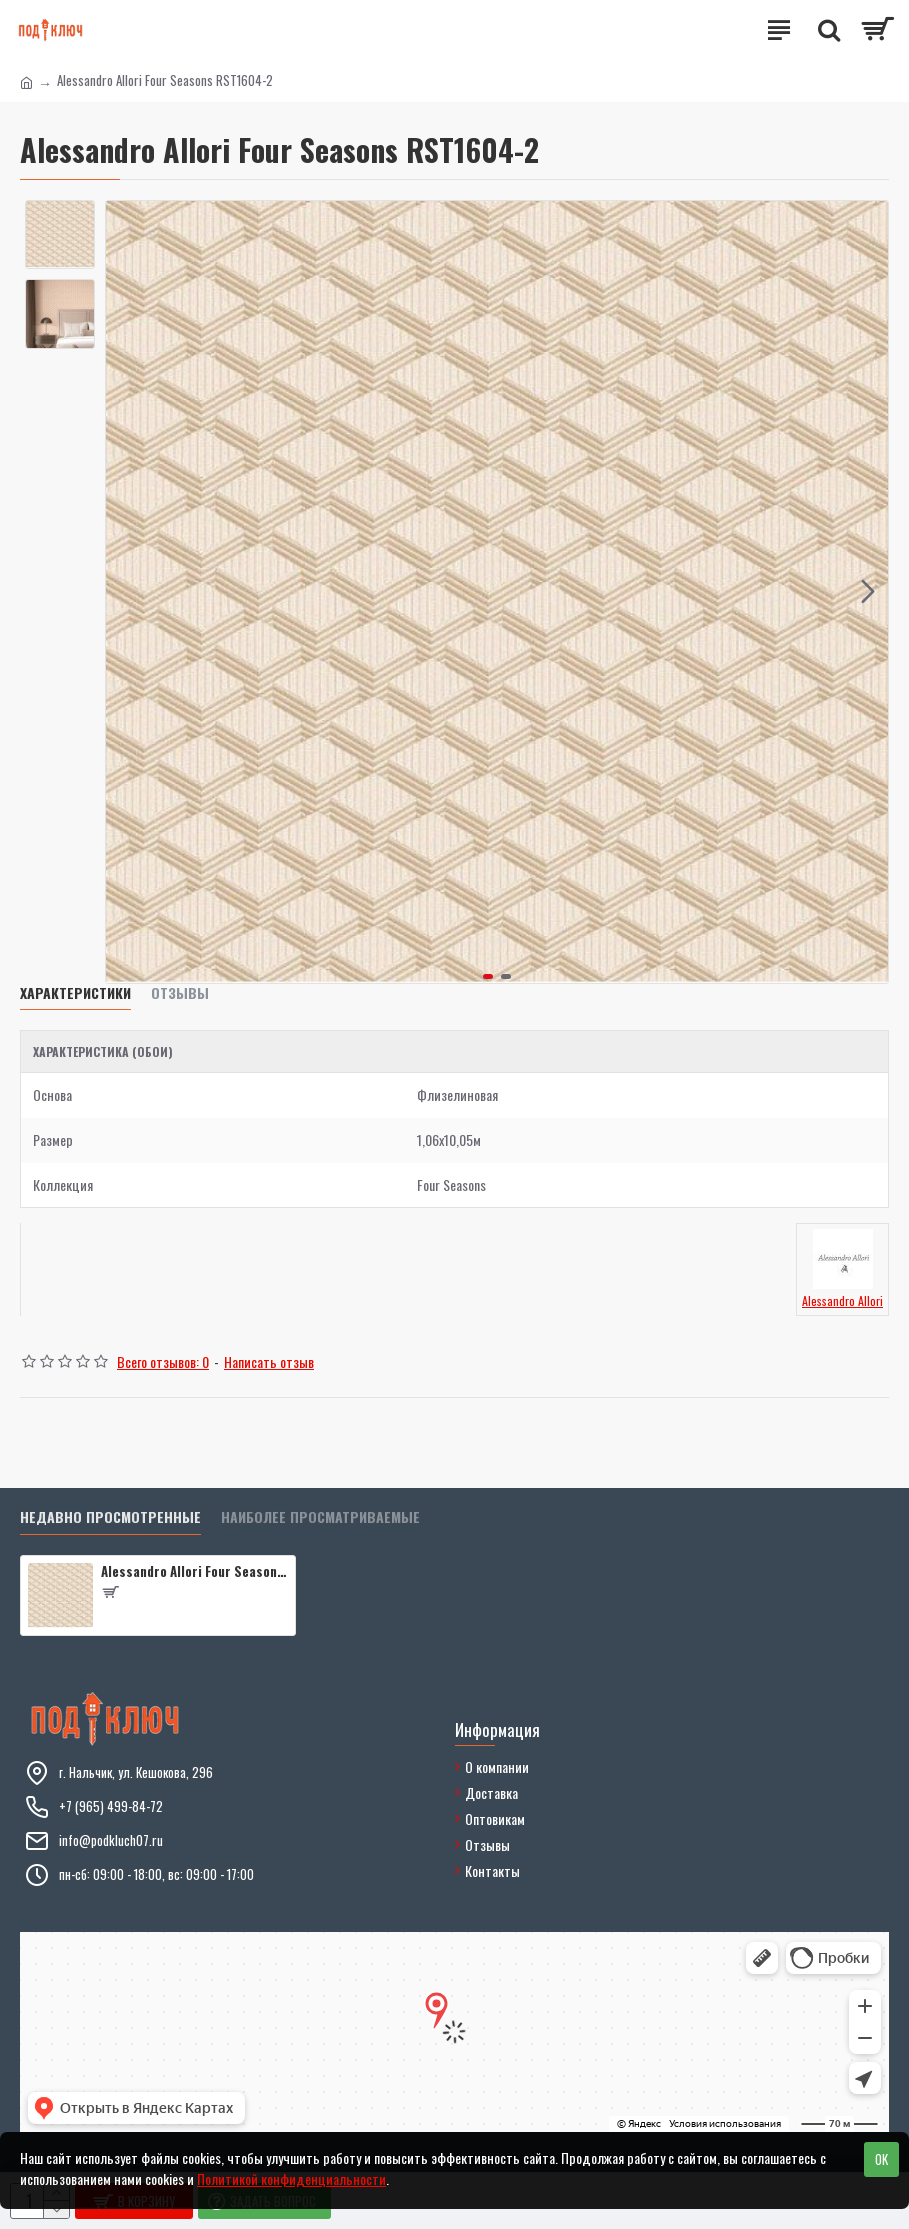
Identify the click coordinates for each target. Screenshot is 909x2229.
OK (881, 2159)
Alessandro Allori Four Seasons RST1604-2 (194, 1571)
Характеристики (75, 993)
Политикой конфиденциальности (291, 2178)
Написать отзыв (269, 1361)
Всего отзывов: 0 (163, 1361)
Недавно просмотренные (110, 1517)
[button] (868, 592)
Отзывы (180, 993)
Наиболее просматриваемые (320, 1517)
